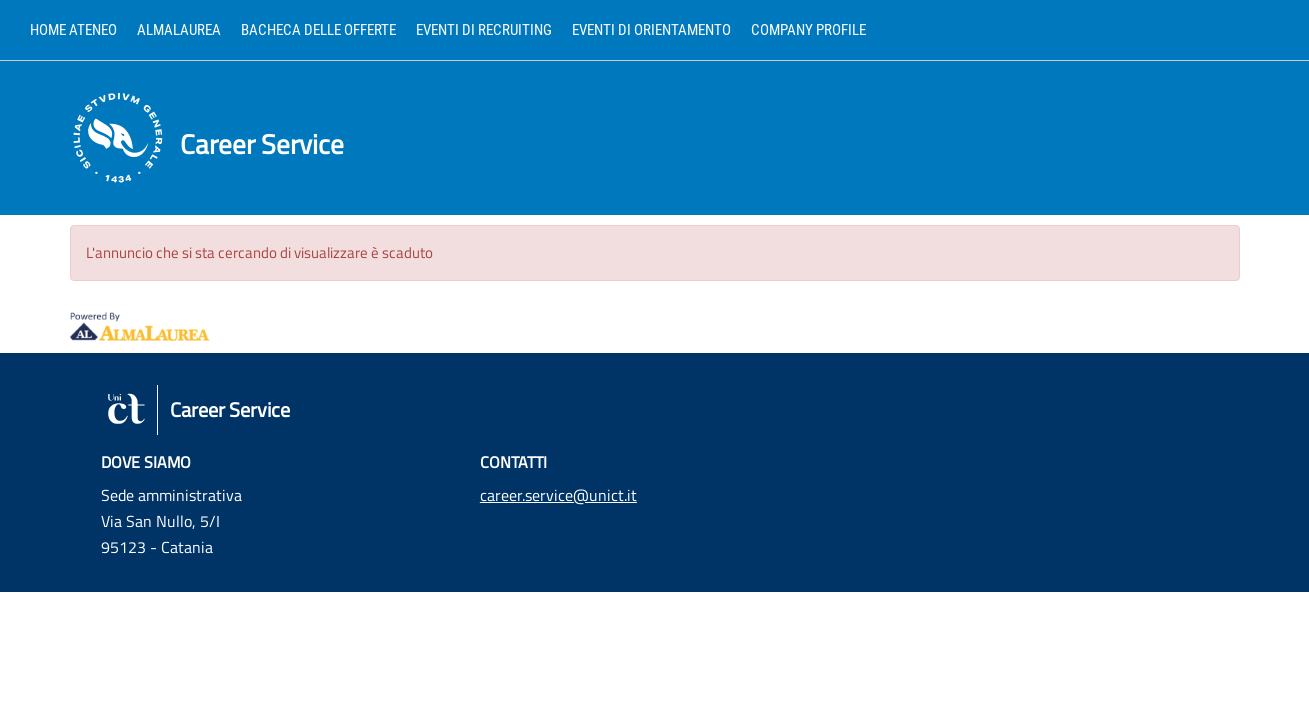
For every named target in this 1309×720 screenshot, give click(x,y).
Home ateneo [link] (73, 30)
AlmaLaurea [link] (179, 30)
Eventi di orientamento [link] (651, 30)
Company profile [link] (808, 30)
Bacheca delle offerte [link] (318, 30)
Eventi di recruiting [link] (484, 30)
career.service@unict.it (558, 495)
